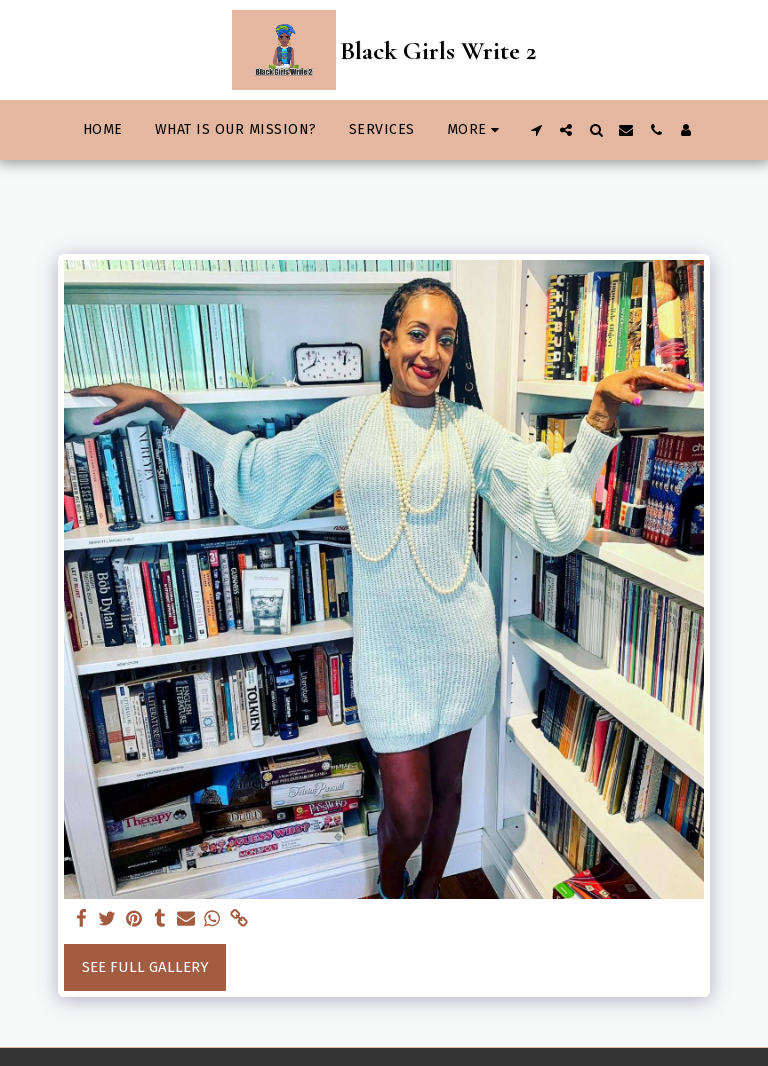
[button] (536, 130)
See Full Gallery (145, 967)
